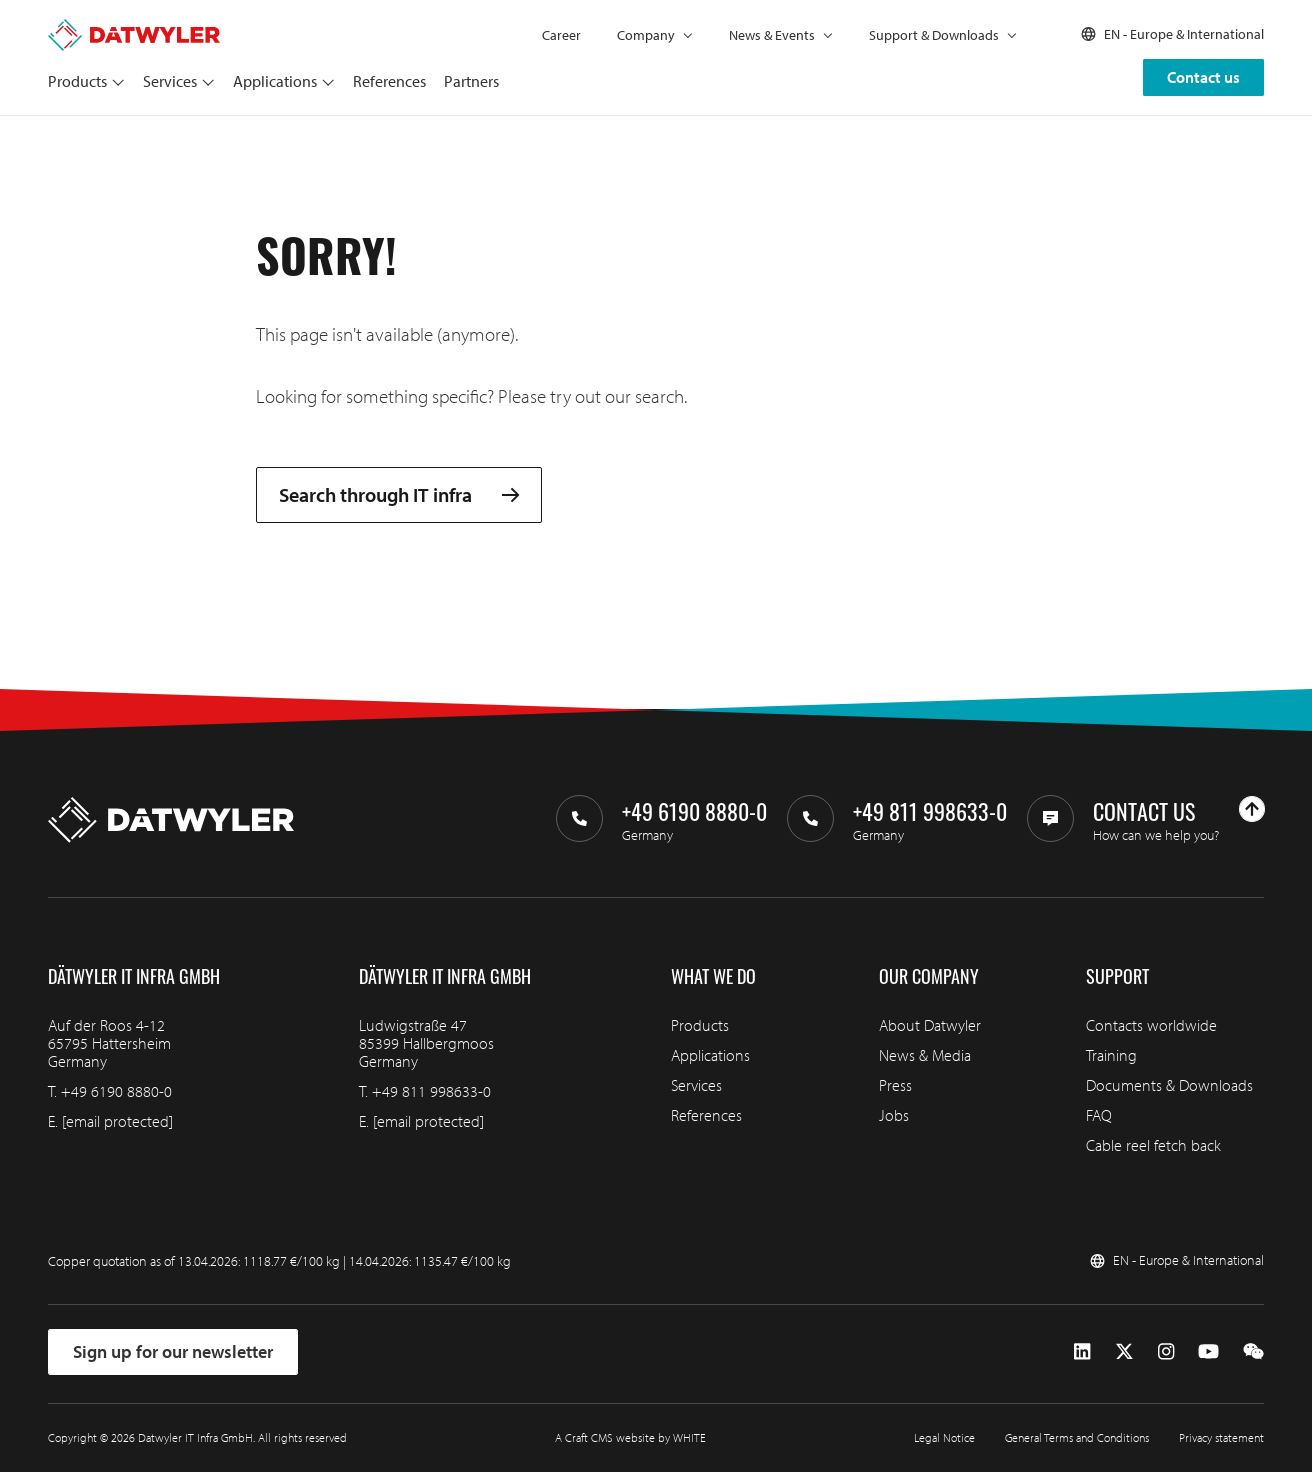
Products (77, 81)
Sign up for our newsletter (173, 1351)
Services (170, 81)
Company (646, 35)
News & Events (772, 35)
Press (895, 1085)
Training (1111, 1055)
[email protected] (117, 1121)
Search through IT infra (399, 494)
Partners (471, 81)
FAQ (1099, 1115)
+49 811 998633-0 (431, 1091)
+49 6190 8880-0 (116, 1091)
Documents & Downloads (1169, 1085)
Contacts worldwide (1151, 1025)
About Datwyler (930, 1025)
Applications (275, 81)
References (389, 81)
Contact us (1203, 77)
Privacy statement (1221, 1437)
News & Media (925, 1055)
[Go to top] (1252, 809)
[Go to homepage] (134, 28)
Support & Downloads (934, 35)
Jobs (894, 1115)
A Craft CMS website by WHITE (630, 1437)
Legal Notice (944, 1437)
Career (561, 35)
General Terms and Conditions (1077, 1437)
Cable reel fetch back (1153, 1145)
